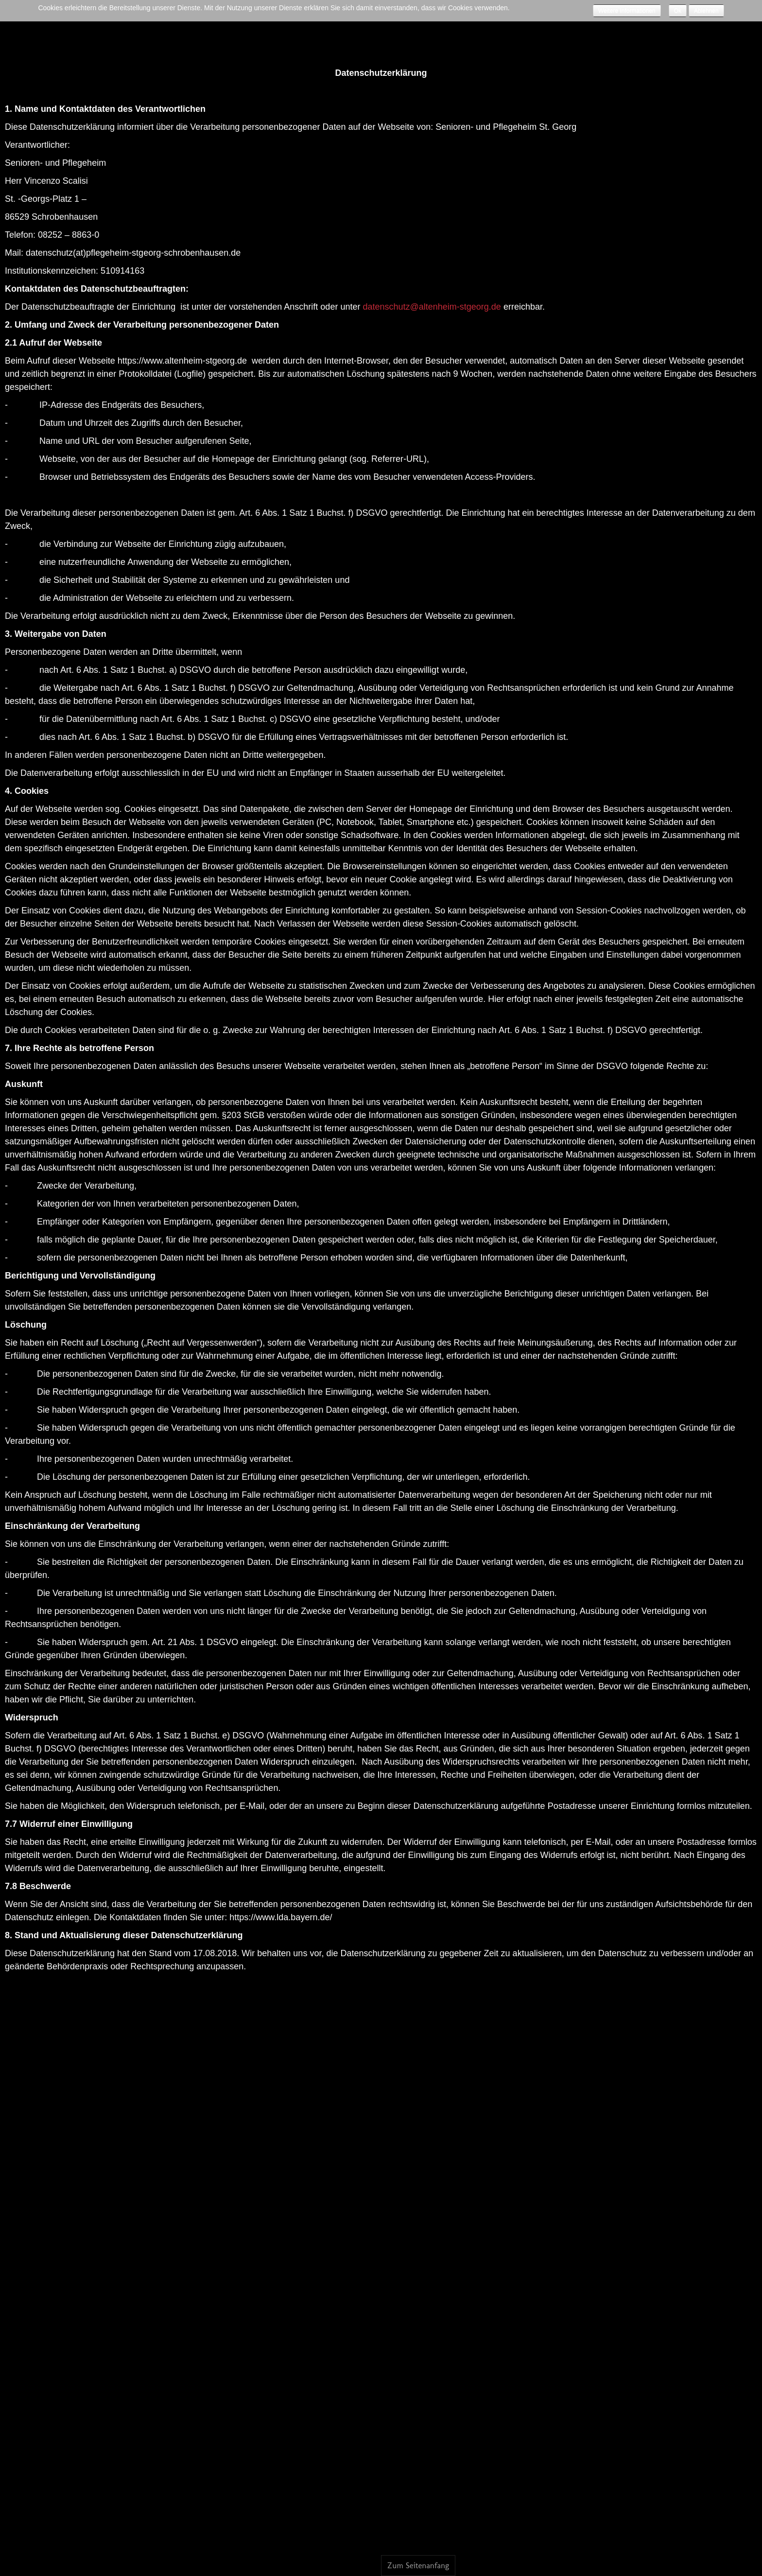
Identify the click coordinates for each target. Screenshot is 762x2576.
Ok (677, 10)
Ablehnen (706, 10)
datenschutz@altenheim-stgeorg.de (432, 307)
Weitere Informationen (627, 10)
